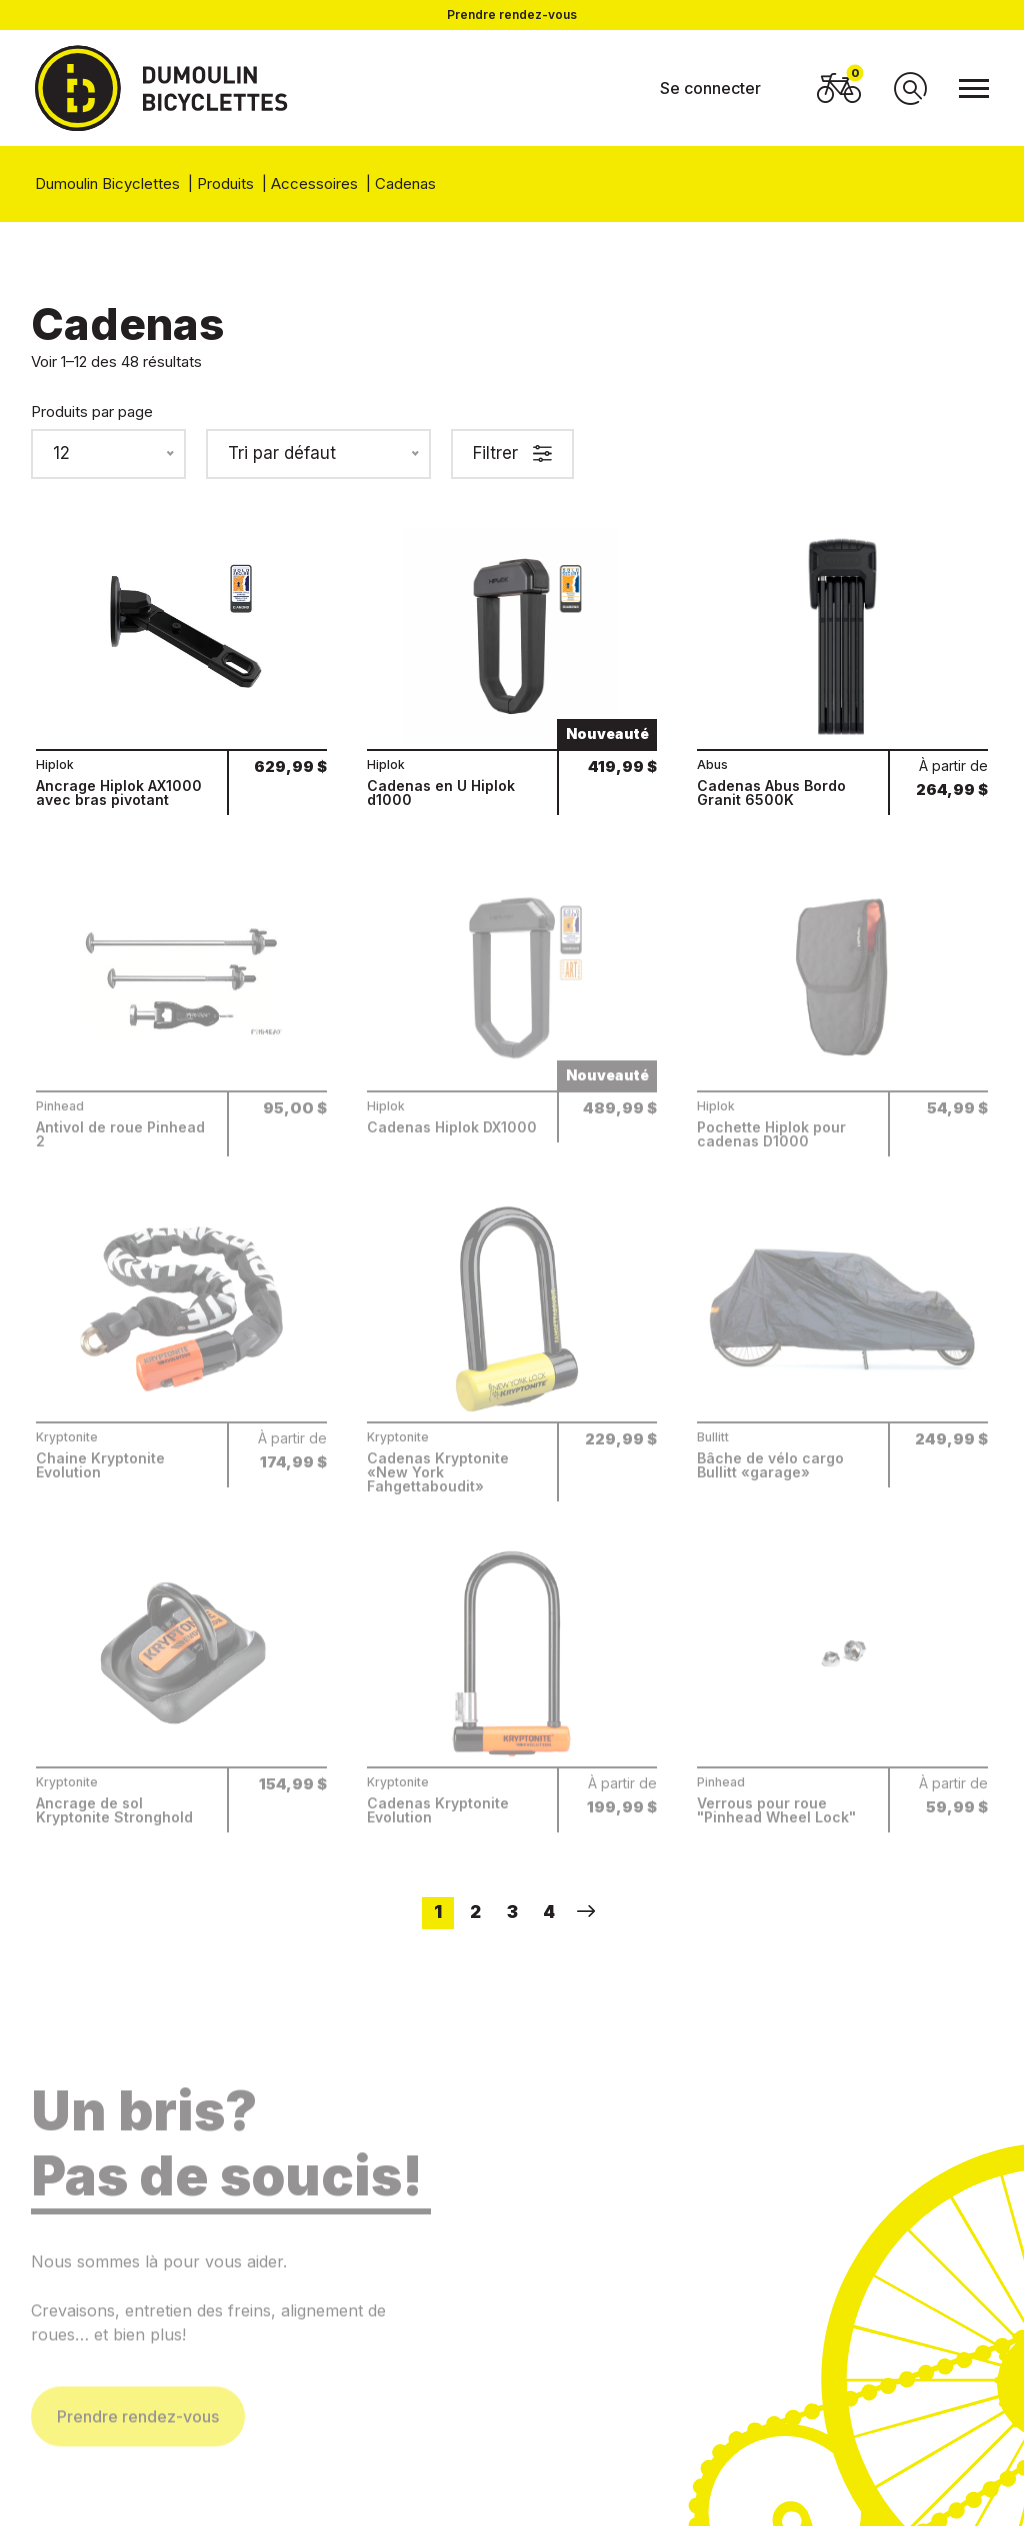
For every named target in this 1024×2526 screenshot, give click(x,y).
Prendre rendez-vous (512, 15)
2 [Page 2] (475, 1912)
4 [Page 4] (549, 1912)
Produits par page (92, 411)
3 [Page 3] (512, 1912)
